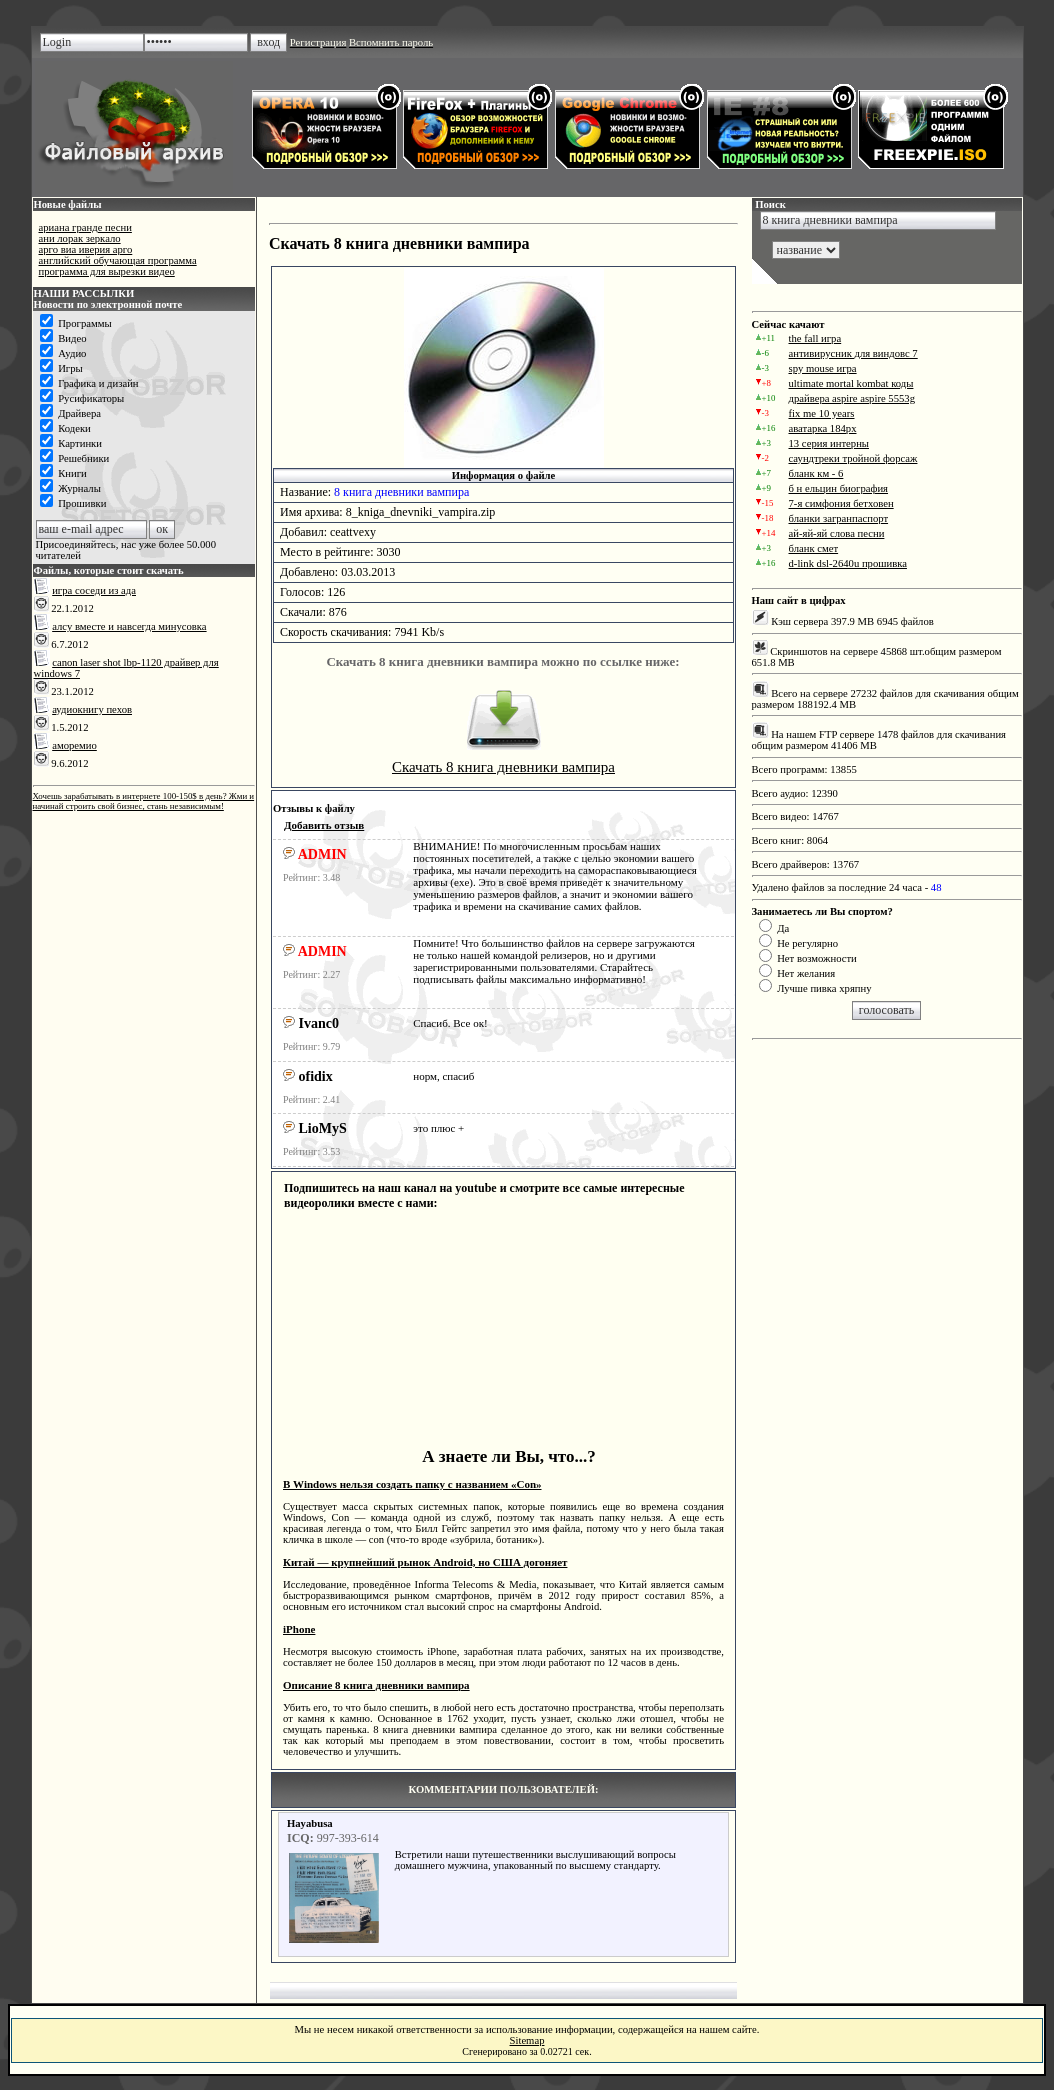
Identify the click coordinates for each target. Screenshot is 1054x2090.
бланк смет (814, 548)
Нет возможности (817, 958)
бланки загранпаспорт (839, 518)
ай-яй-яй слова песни (837, 533)
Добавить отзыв (324, 825)
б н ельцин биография (839, 488)
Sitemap (527, 2040)
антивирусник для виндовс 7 (853, 353)
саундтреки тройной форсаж (853, 458)
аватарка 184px (823, 428)
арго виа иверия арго (86, 249)
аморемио (74, 745)
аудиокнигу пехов (92, 709)
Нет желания (806, 973)
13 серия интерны (829, 443)
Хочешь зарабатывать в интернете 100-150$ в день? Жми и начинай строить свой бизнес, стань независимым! (144, 801)
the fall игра (815, 338)
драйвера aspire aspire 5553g (852, 398)
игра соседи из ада (94, 590)
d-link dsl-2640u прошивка (848, 563)
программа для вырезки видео (107, 271)
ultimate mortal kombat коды (851, 383)
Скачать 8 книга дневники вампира (503, 767)
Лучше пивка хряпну (824, 988)
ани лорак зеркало (80, 238)
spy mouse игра (823, 368)
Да (783, 928)
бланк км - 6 (816, 473)
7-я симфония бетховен (841, 503)
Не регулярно (807, 943)
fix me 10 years (822, 413)
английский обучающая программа (118, 260)
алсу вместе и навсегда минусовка (129, 626)
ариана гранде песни (85, 227)
